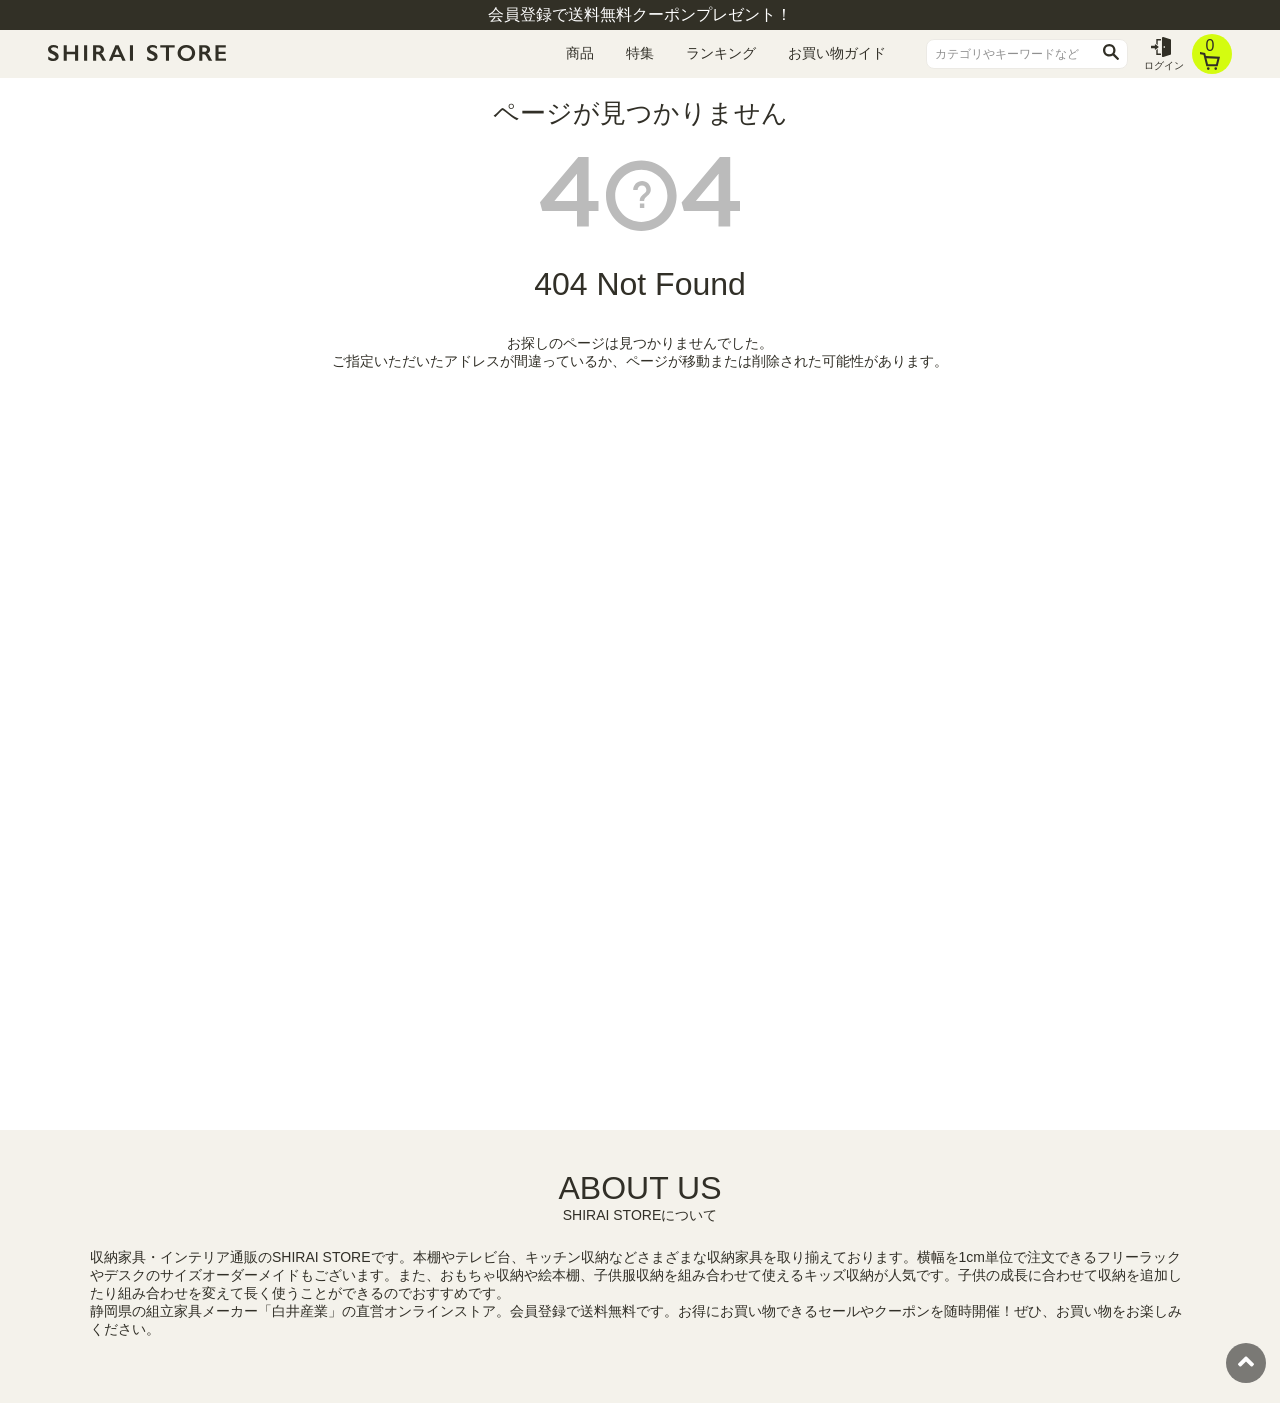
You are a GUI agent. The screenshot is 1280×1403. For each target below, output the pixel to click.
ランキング (721, 53)
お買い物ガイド (837, 53)
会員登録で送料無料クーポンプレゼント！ (640, 14)
